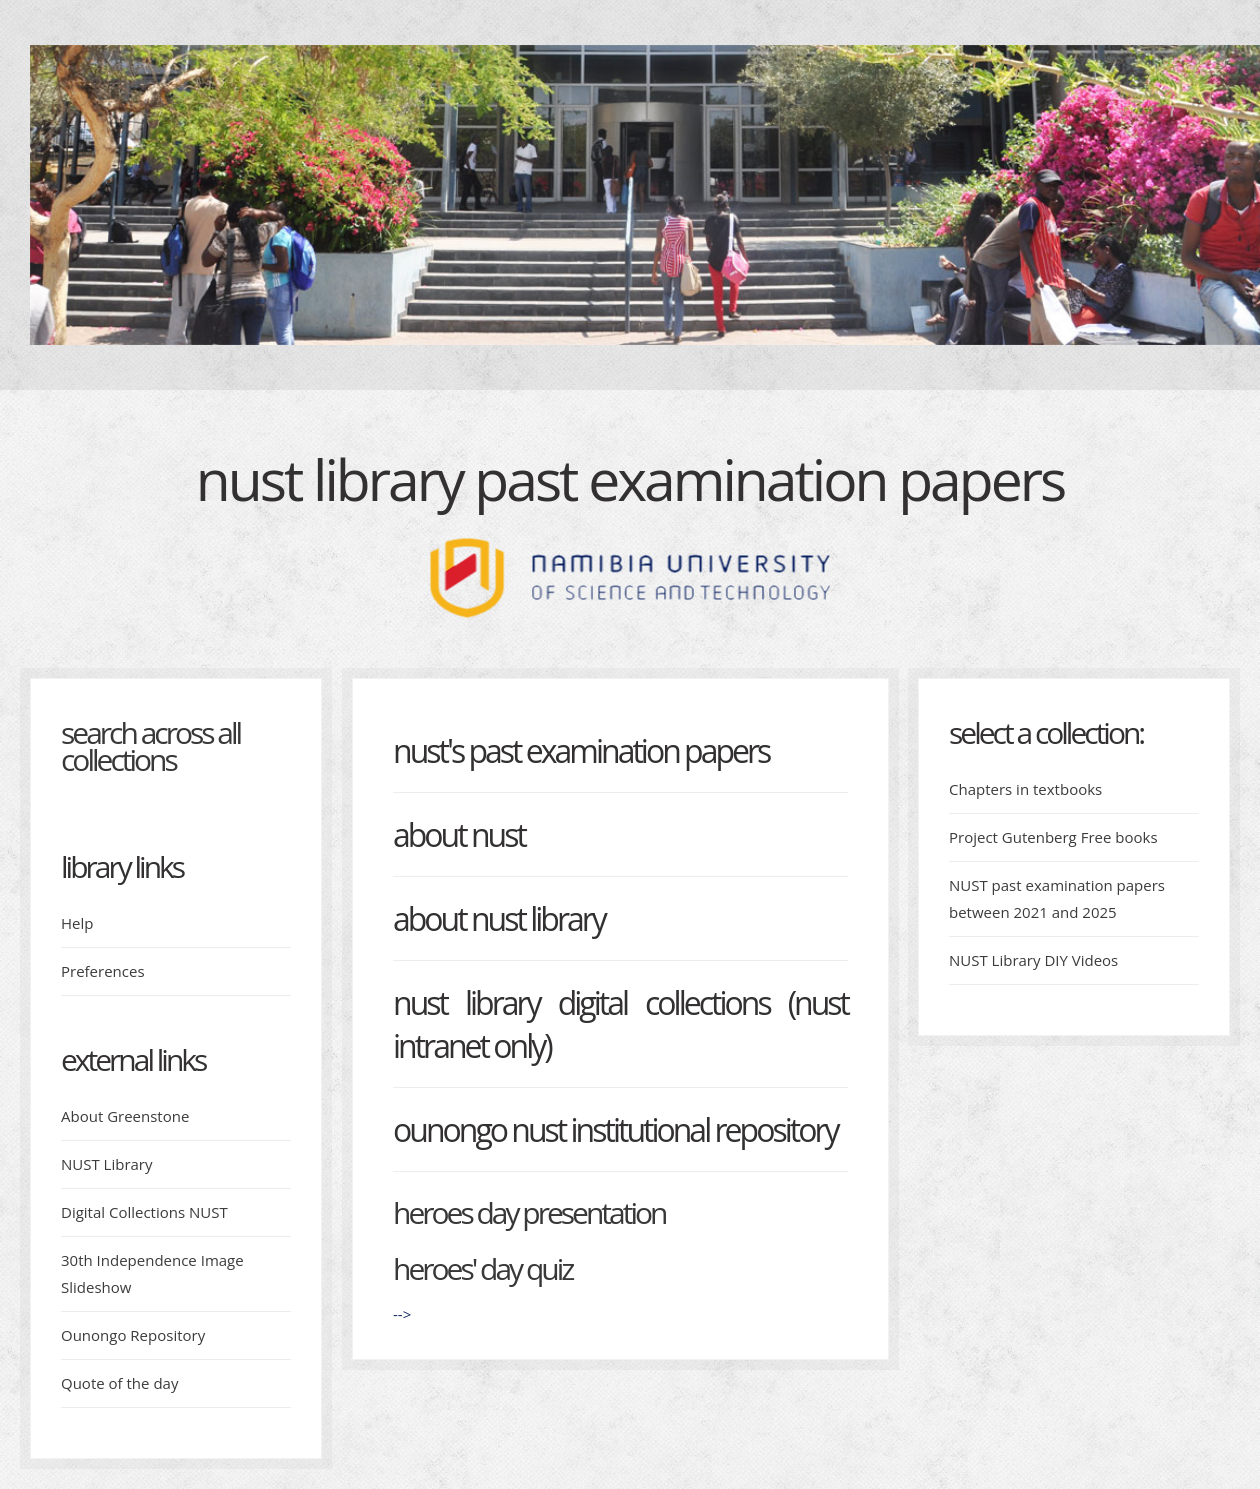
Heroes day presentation (529, 1212)
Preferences (103, 971)
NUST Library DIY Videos (1033, 960)
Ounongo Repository (133, 1335)
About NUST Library (499, 918)
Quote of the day (119, 1383)
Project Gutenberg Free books (1053, 837)
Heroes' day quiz (482, 1268)
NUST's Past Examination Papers (581, 750)
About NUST (459, 834)
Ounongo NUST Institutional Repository (615, 1129)
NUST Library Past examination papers (630, 479)
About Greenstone (125, 1116)
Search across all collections (150, 746)
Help (77, 923)
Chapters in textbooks (1025, 789)
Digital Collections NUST (144, 1212)
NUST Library (107, 1164)
